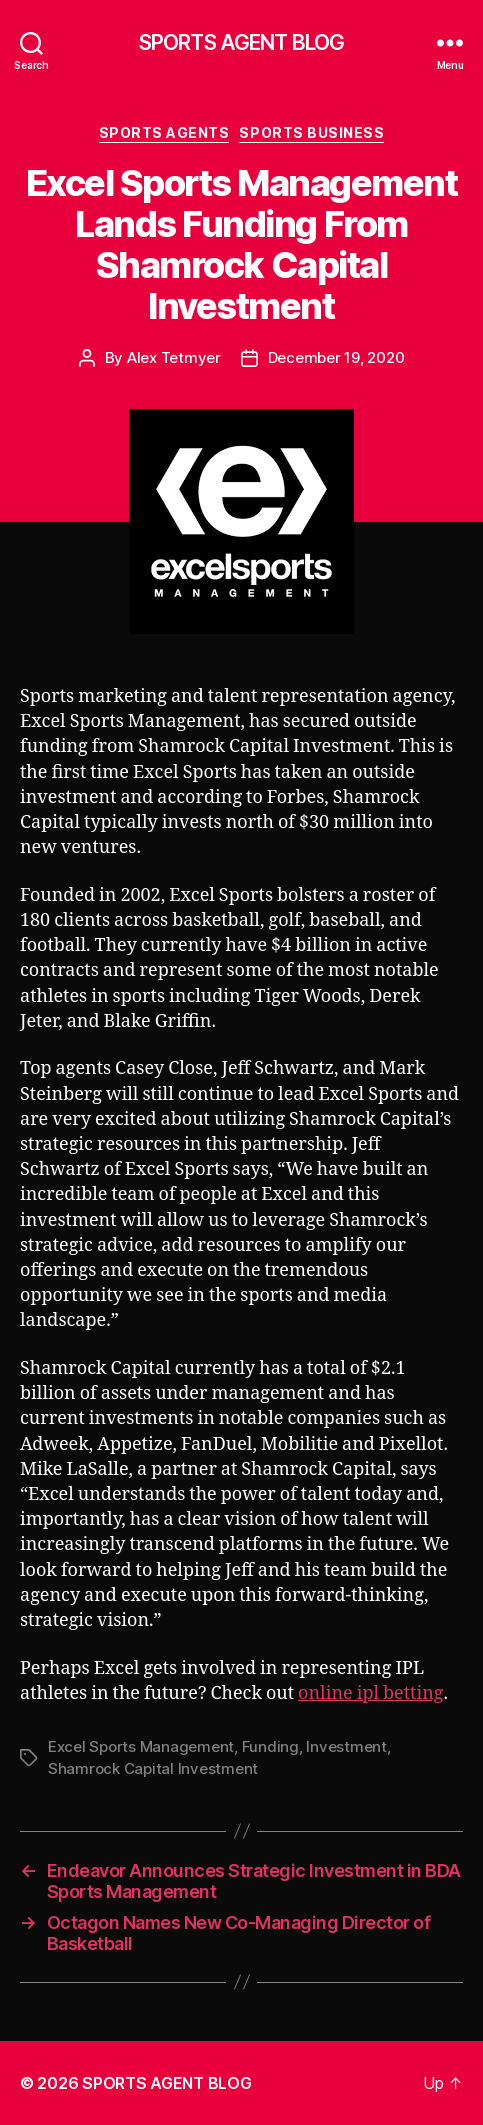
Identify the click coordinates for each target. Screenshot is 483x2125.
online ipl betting (370, 1693)
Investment (346, 1746)
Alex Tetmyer (174, 357)
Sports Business (311, 132)
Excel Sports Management (141, 1746)
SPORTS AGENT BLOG (241, 42)
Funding (270, 1746)
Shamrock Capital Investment (153, 1768)
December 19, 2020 (336, 357)
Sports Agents (164, 132)
